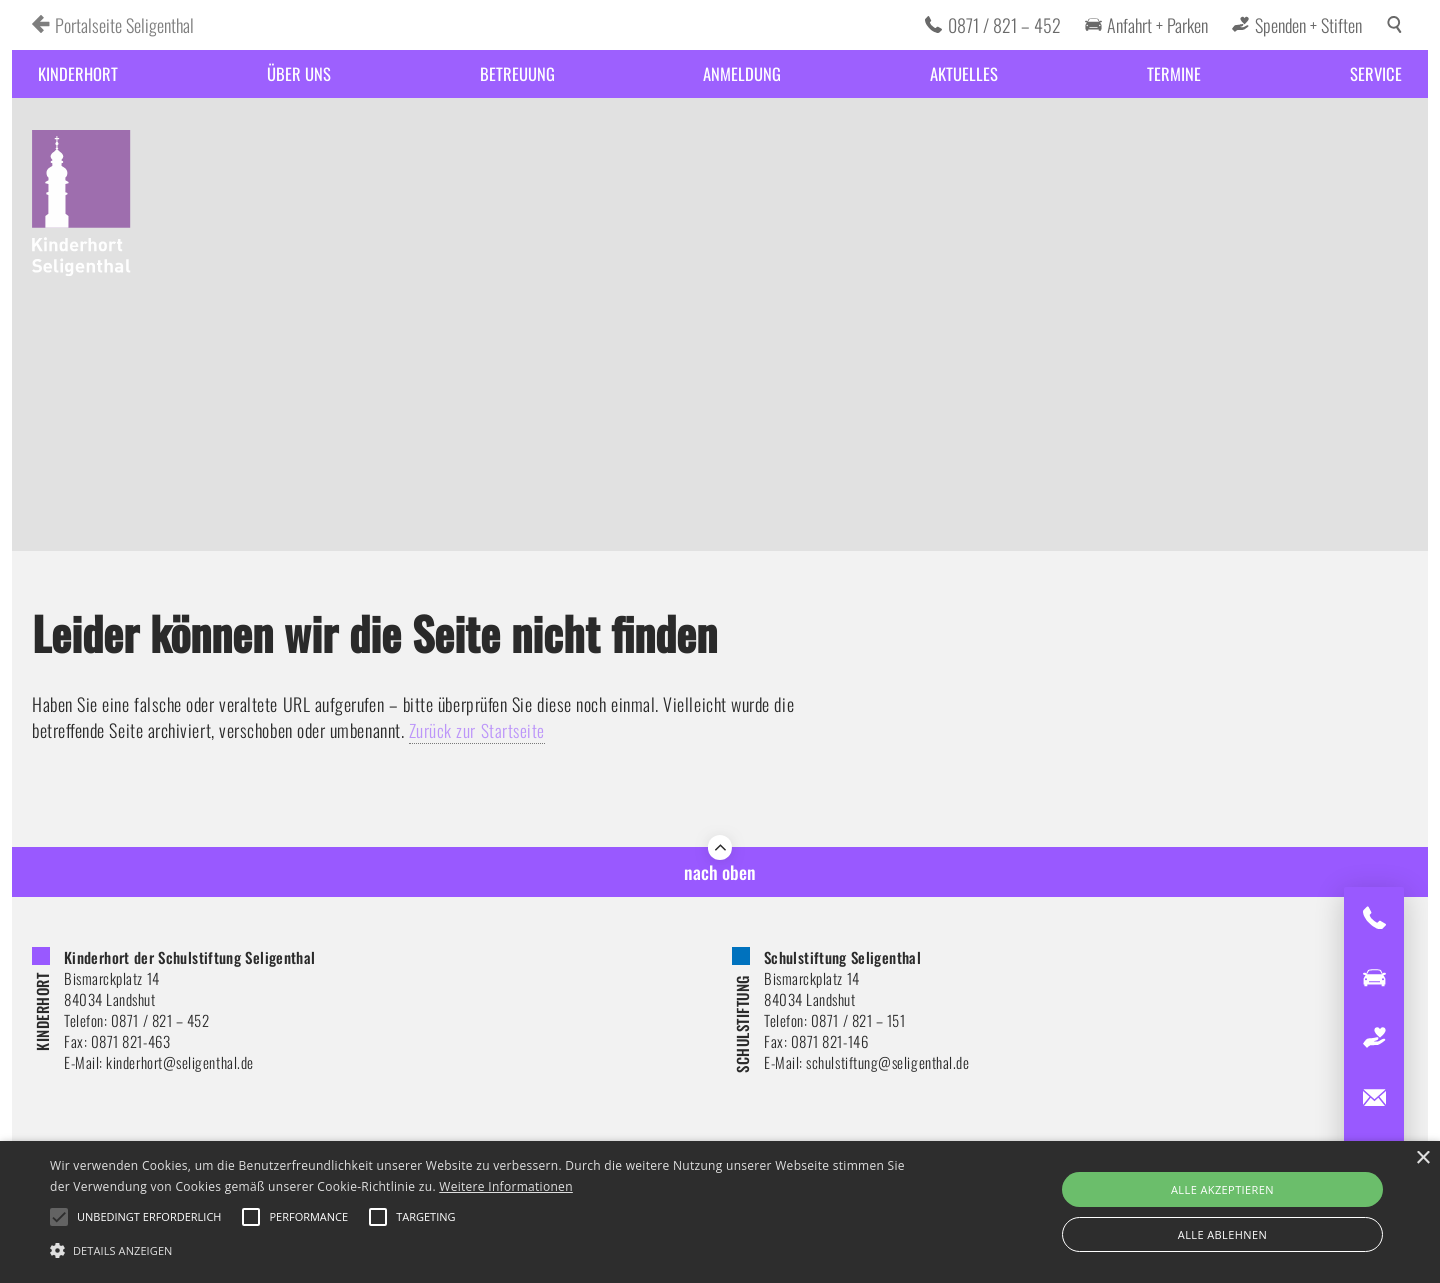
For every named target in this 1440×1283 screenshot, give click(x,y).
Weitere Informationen (506, 1186)
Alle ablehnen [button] (1222, 1234)
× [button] (1422, 1158)
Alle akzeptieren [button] (1222, 1189)
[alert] (720, 1212)
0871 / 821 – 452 (1004, 25)
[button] (485, 1249)
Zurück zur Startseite (477, 730)
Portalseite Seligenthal (124, 25)
